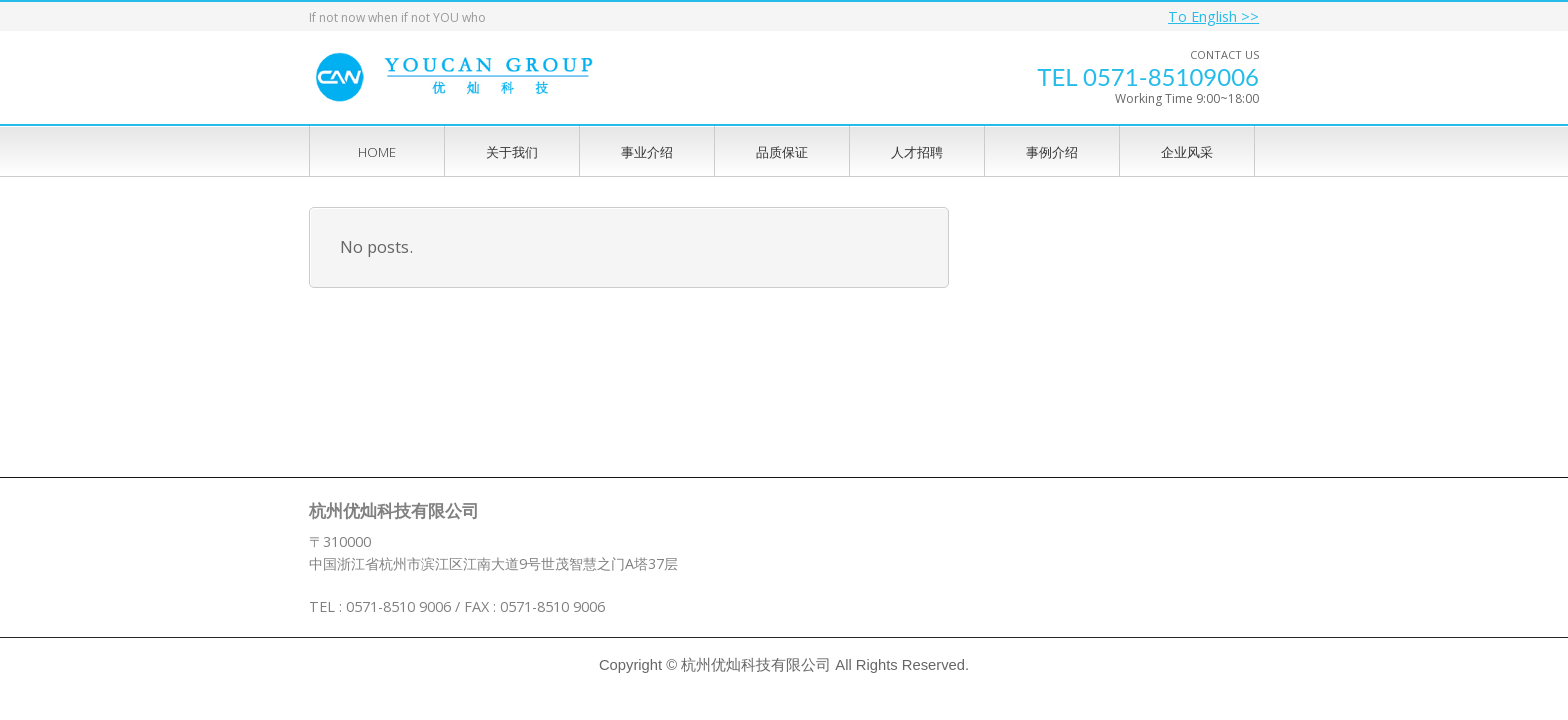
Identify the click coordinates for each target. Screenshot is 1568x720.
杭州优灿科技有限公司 (756, 665)
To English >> (1213, 16)
